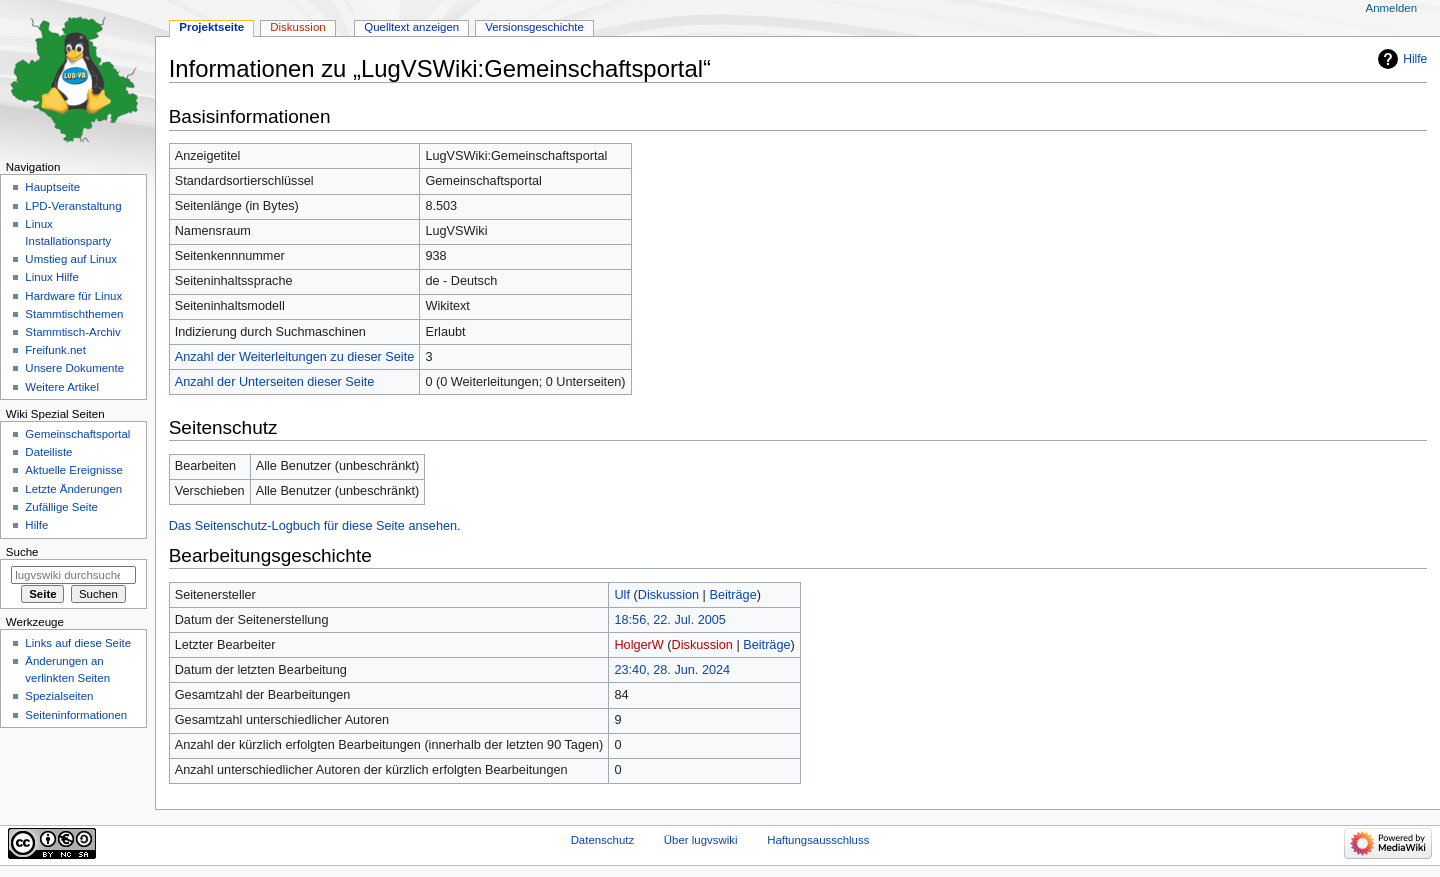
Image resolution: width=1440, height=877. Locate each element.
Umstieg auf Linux (71, 259)
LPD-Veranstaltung (73, 206)
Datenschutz (603, 840)
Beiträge (732, 595)
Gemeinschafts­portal (77, 434)
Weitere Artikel (62, 387)
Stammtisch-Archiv (72, 332)
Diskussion (668, 595)
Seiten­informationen (76, 715)
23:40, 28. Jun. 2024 (672, 670)
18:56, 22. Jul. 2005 (669, 620)
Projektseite (211, 27)
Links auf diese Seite (78, 643)
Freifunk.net (55, 350)
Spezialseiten (59, 696)
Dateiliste (48, 452)
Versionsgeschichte (534, 27)
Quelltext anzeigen (411, 27)
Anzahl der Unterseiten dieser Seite (275, 382)
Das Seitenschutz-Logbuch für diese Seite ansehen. (315, 526)
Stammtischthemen (74, 314)
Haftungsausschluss (818, 840)
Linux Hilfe (51, 277)
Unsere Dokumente (74, 368)
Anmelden (1392, 8)
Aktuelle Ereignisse (73, 470)
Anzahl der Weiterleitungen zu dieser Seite (295, 357)
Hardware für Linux (73, 296)
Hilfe (1415, 59)
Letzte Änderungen (73, 489)
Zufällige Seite (61, 507)
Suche (22, 552)
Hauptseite (52, 187)
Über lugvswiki (701, 840)
